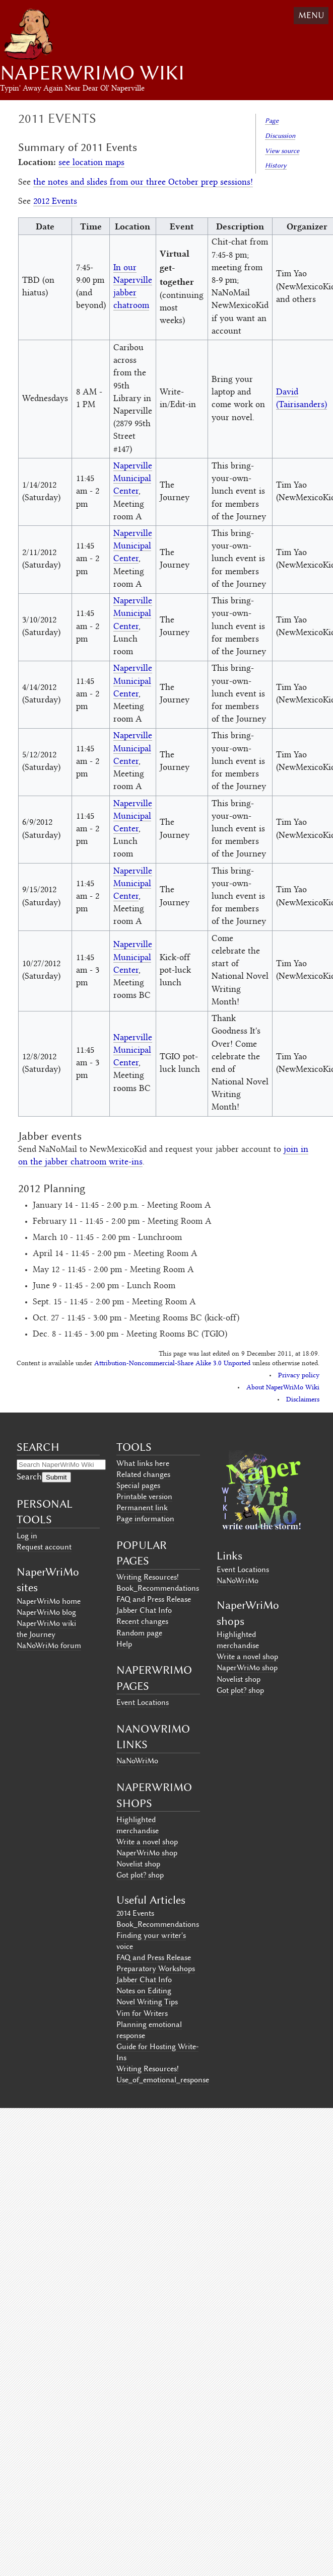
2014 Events (135, 1913)
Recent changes (142, 1621)
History (276, 165)
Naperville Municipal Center (132, 479)
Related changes (143, 1474)
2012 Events (55, 202)
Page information (145, 1518)
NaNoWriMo (137, 1760)
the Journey (36, 1634)
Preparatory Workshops (155, 1968)
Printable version (144, 1496)
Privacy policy (298, 1376)
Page (272, 120)
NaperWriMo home (49, 1601)
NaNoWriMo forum (49, 1645)
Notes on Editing (143, 1990)
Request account (44, 1546)
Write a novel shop (147, 1841)
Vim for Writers (142, 2013)
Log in (27, 1535)
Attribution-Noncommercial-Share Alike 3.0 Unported (172, 1364)
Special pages (138, 1485)
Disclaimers (302, 1400)
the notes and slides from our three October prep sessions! (143, 183)
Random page (139, 1632)
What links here (142, 1463)
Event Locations (142, 1702)
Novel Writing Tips (147, 2001)
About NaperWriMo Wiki (282, 1388)
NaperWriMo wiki (46, 1623)
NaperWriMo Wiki (92, 72)
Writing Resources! (147, 1577)
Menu (311, 15)
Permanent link (142, 1507)
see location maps (91, 163)
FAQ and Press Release (153, 1599)
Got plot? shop (140, 1875)
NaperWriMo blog (46, 1612)
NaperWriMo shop (146, 1852)
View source (282, 150)
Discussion (280, 135)
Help (124, 1644)
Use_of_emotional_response (162, 2079)
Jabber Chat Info (144, 1610)
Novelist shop (138, 1863)
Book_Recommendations (157, 1588)
